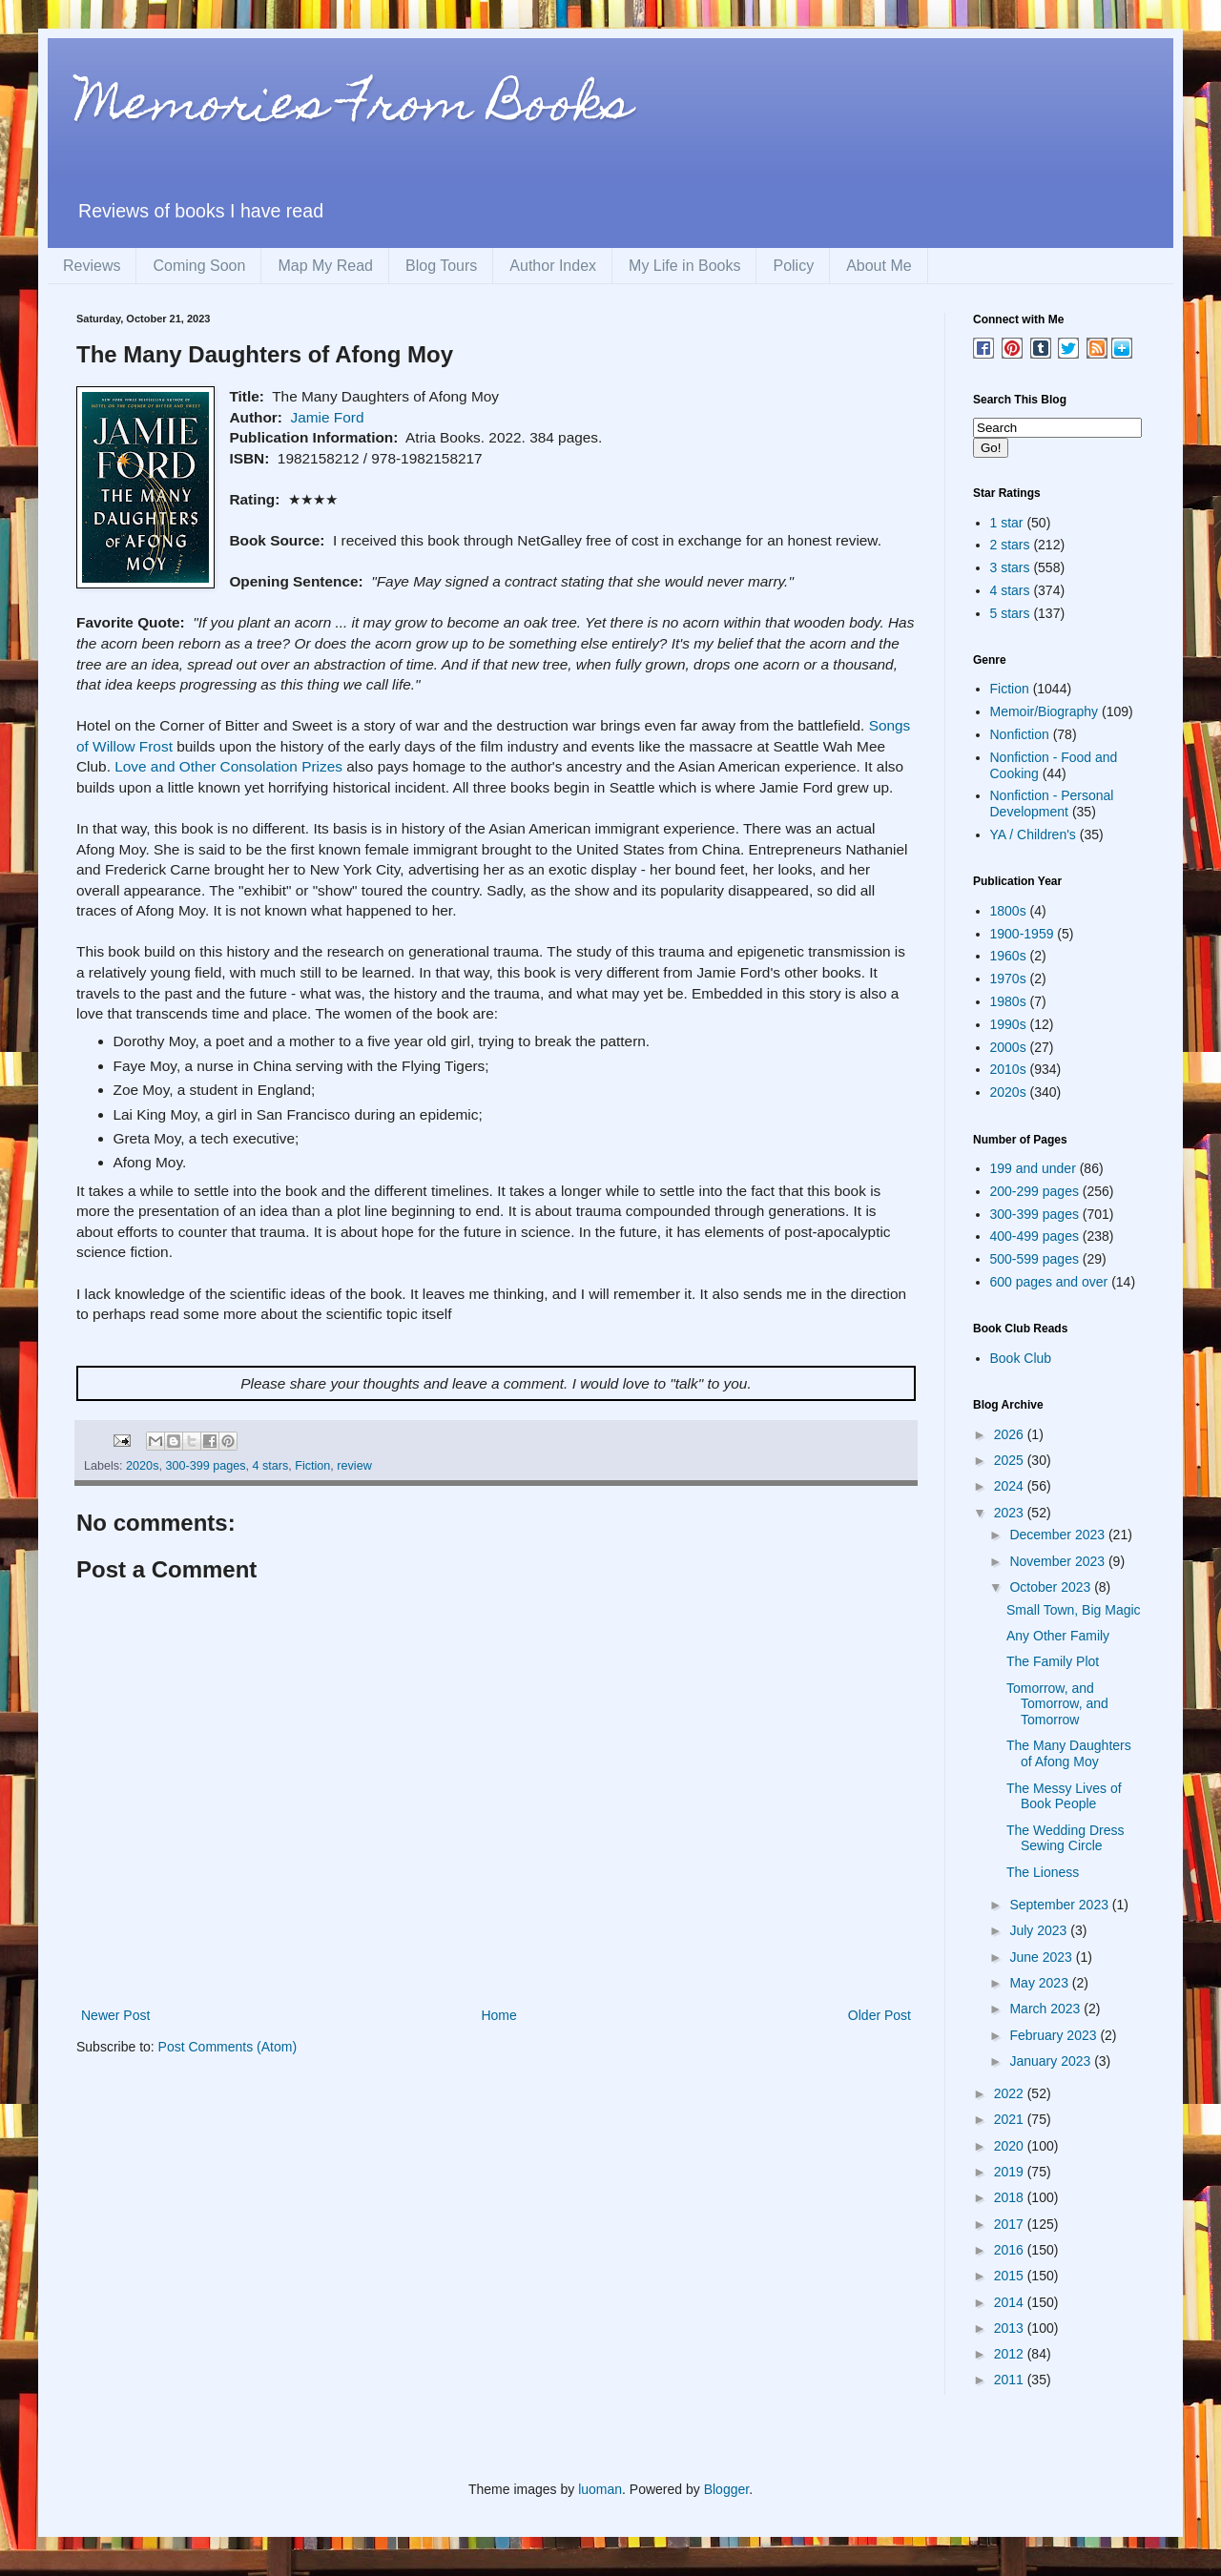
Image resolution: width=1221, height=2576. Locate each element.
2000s (1008, 1047)
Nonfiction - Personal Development (1052, 803)
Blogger (726, 2489)
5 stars (1010, 613)
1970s (1008, 978)
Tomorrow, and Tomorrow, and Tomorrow (1057, 1704)
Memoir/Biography (1044, 711)
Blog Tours (441, 266)
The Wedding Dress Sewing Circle (1065, 1838)
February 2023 (1054, 2035)
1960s (1008, 955)
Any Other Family (1057, 1635)
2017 (1010, 2224)
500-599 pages (1034, 1259)
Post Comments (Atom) (227, 2046)
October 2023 (1051, 1587)
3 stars (1010, 567)
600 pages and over (1049, 1281)
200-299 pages (1034, 1191)
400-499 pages (1034, 1236)
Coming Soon (199, 266)
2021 (1010, 2119)
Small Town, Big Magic (1073, 1610)
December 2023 (1058, 1534)
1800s (1008, 910)
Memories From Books (353, 108)
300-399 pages (205, 1466)
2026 (1010, 1434)
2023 (1010, 1512)
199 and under (1033, 1168)
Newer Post (115, 2015)
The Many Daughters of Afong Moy (1068, 1753)
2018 (1010, 2197)
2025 (1010, 1460)
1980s (1008, 1001)
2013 (1010, 2328)
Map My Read (325, 266)
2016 (1010, 2249)
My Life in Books (684, 266)
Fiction (312, 1466)
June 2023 (1042, 1957)
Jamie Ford (327, 417)
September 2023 (1060, 1904)
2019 (1010, 2171)
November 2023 (1058, 1561)
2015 (1010, 2275)
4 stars (270, 1466)
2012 (1010, 2353)
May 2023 (1040, 1982)
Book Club (1021, 1358)
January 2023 (1051, 2061)
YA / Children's (1033, 834)
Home (498, 2015)
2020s (142, 1466)
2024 (1010, 1486)
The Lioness (1042, 1872)
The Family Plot (1052, 1661)
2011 (1010, 2379)
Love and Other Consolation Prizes (228, 766)
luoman (600, 2489)
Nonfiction (1019, 734)
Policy (793, 266)
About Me (878, 266)
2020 (1010, 2146)
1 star (1007, 522)
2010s (1008, 1069)
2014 (1010, 2302)
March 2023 (1046, 2008)
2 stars (1010, 544)
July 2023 (1039, 1930)
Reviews (91, 266)
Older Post (879, 2015)
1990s (1008, 1024)
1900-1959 (1022, 933)
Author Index (552, 266)
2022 (1010, 2093)
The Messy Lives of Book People (1064, 1796)
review (354, 1466)
